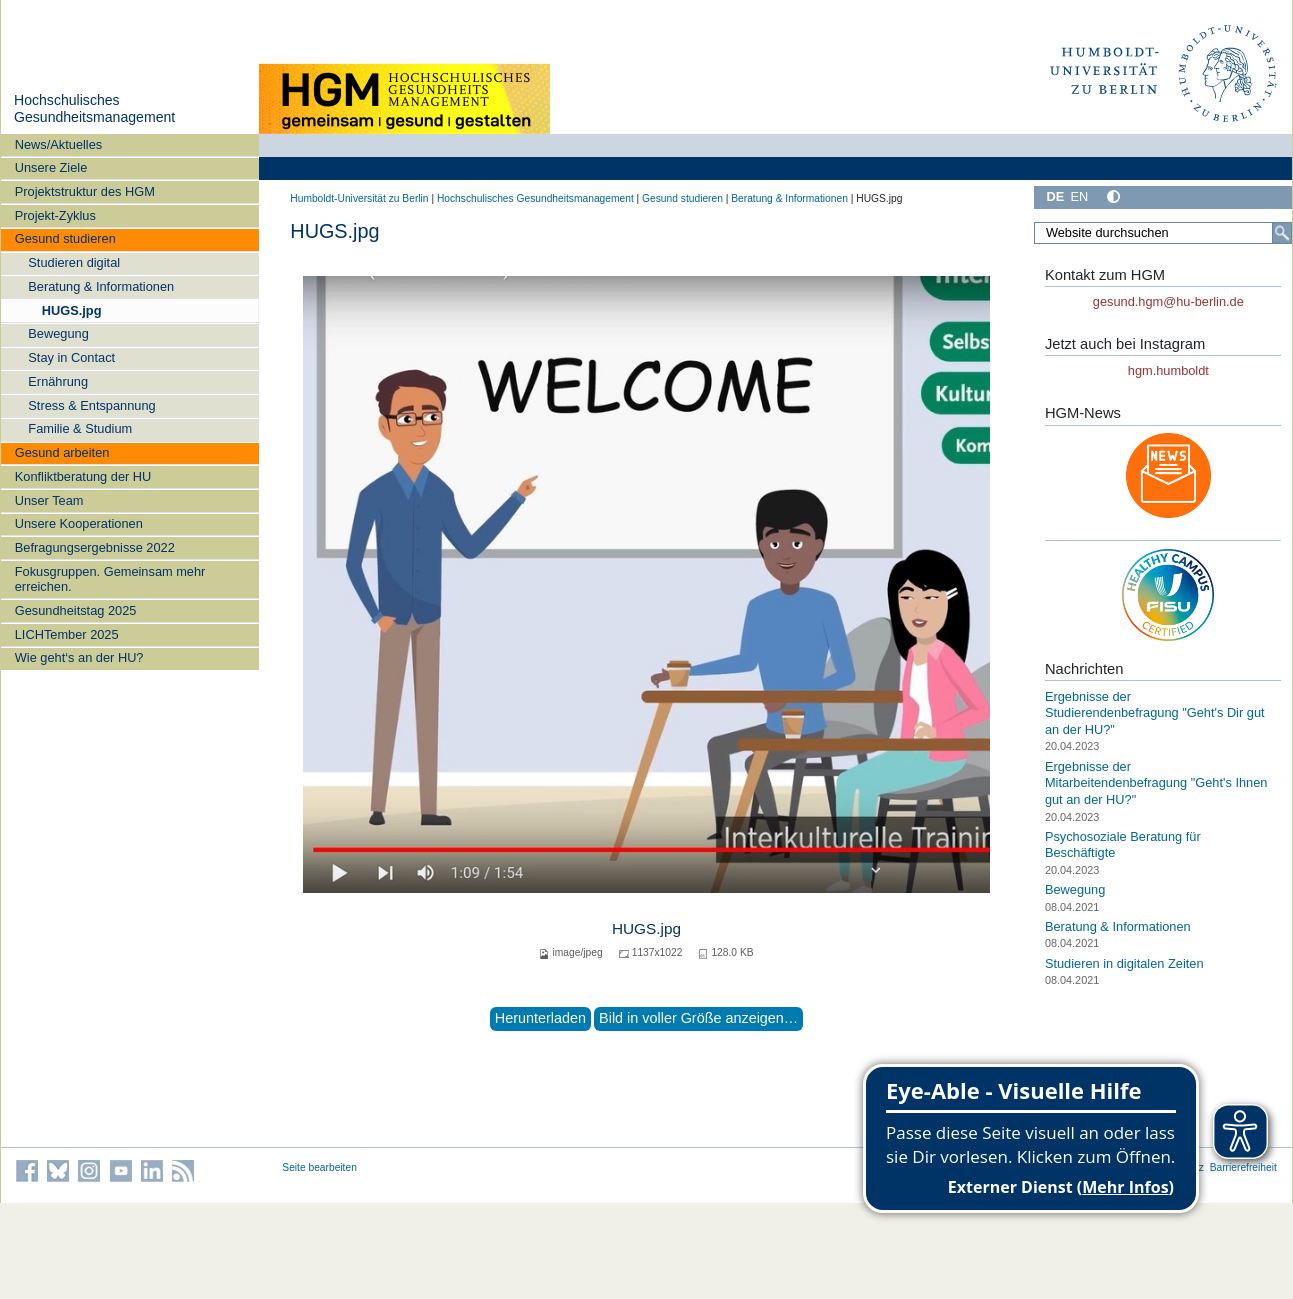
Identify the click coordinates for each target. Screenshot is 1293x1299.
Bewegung (58, 333)
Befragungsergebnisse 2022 (95, 547)
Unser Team (49, 500)
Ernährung (58, 381)
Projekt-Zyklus (55, 215)
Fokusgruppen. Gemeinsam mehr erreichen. (110, 579)
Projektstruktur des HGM (85, 191)
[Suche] (1282, 233)
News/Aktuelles (58, 144)
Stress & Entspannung (91, 405)
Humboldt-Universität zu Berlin (359, 198)
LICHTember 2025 (67, 634)
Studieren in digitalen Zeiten (1124, 963)
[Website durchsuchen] (1163, 233)
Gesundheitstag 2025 (76, 610)
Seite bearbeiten (319, 1167)
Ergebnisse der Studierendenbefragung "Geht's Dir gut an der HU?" (1155, 713)
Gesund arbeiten (62, 452)
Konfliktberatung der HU (83, 476)
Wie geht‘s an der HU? (79, 657)
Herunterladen (540, 1018)
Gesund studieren (65, 238)
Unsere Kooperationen (79, 523)
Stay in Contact (71, 357)
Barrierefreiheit (1243, 1167)
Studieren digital (74, 262)
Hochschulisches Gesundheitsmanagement (94, 109)
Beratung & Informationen (101, 286)
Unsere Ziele (51, 167)
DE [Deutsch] (1055, 196)
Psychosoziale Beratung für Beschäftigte (1123, 845)
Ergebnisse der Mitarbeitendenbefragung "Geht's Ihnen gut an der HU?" (1156, 783)
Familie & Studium (80, 428)
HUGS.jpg (72, 310)
